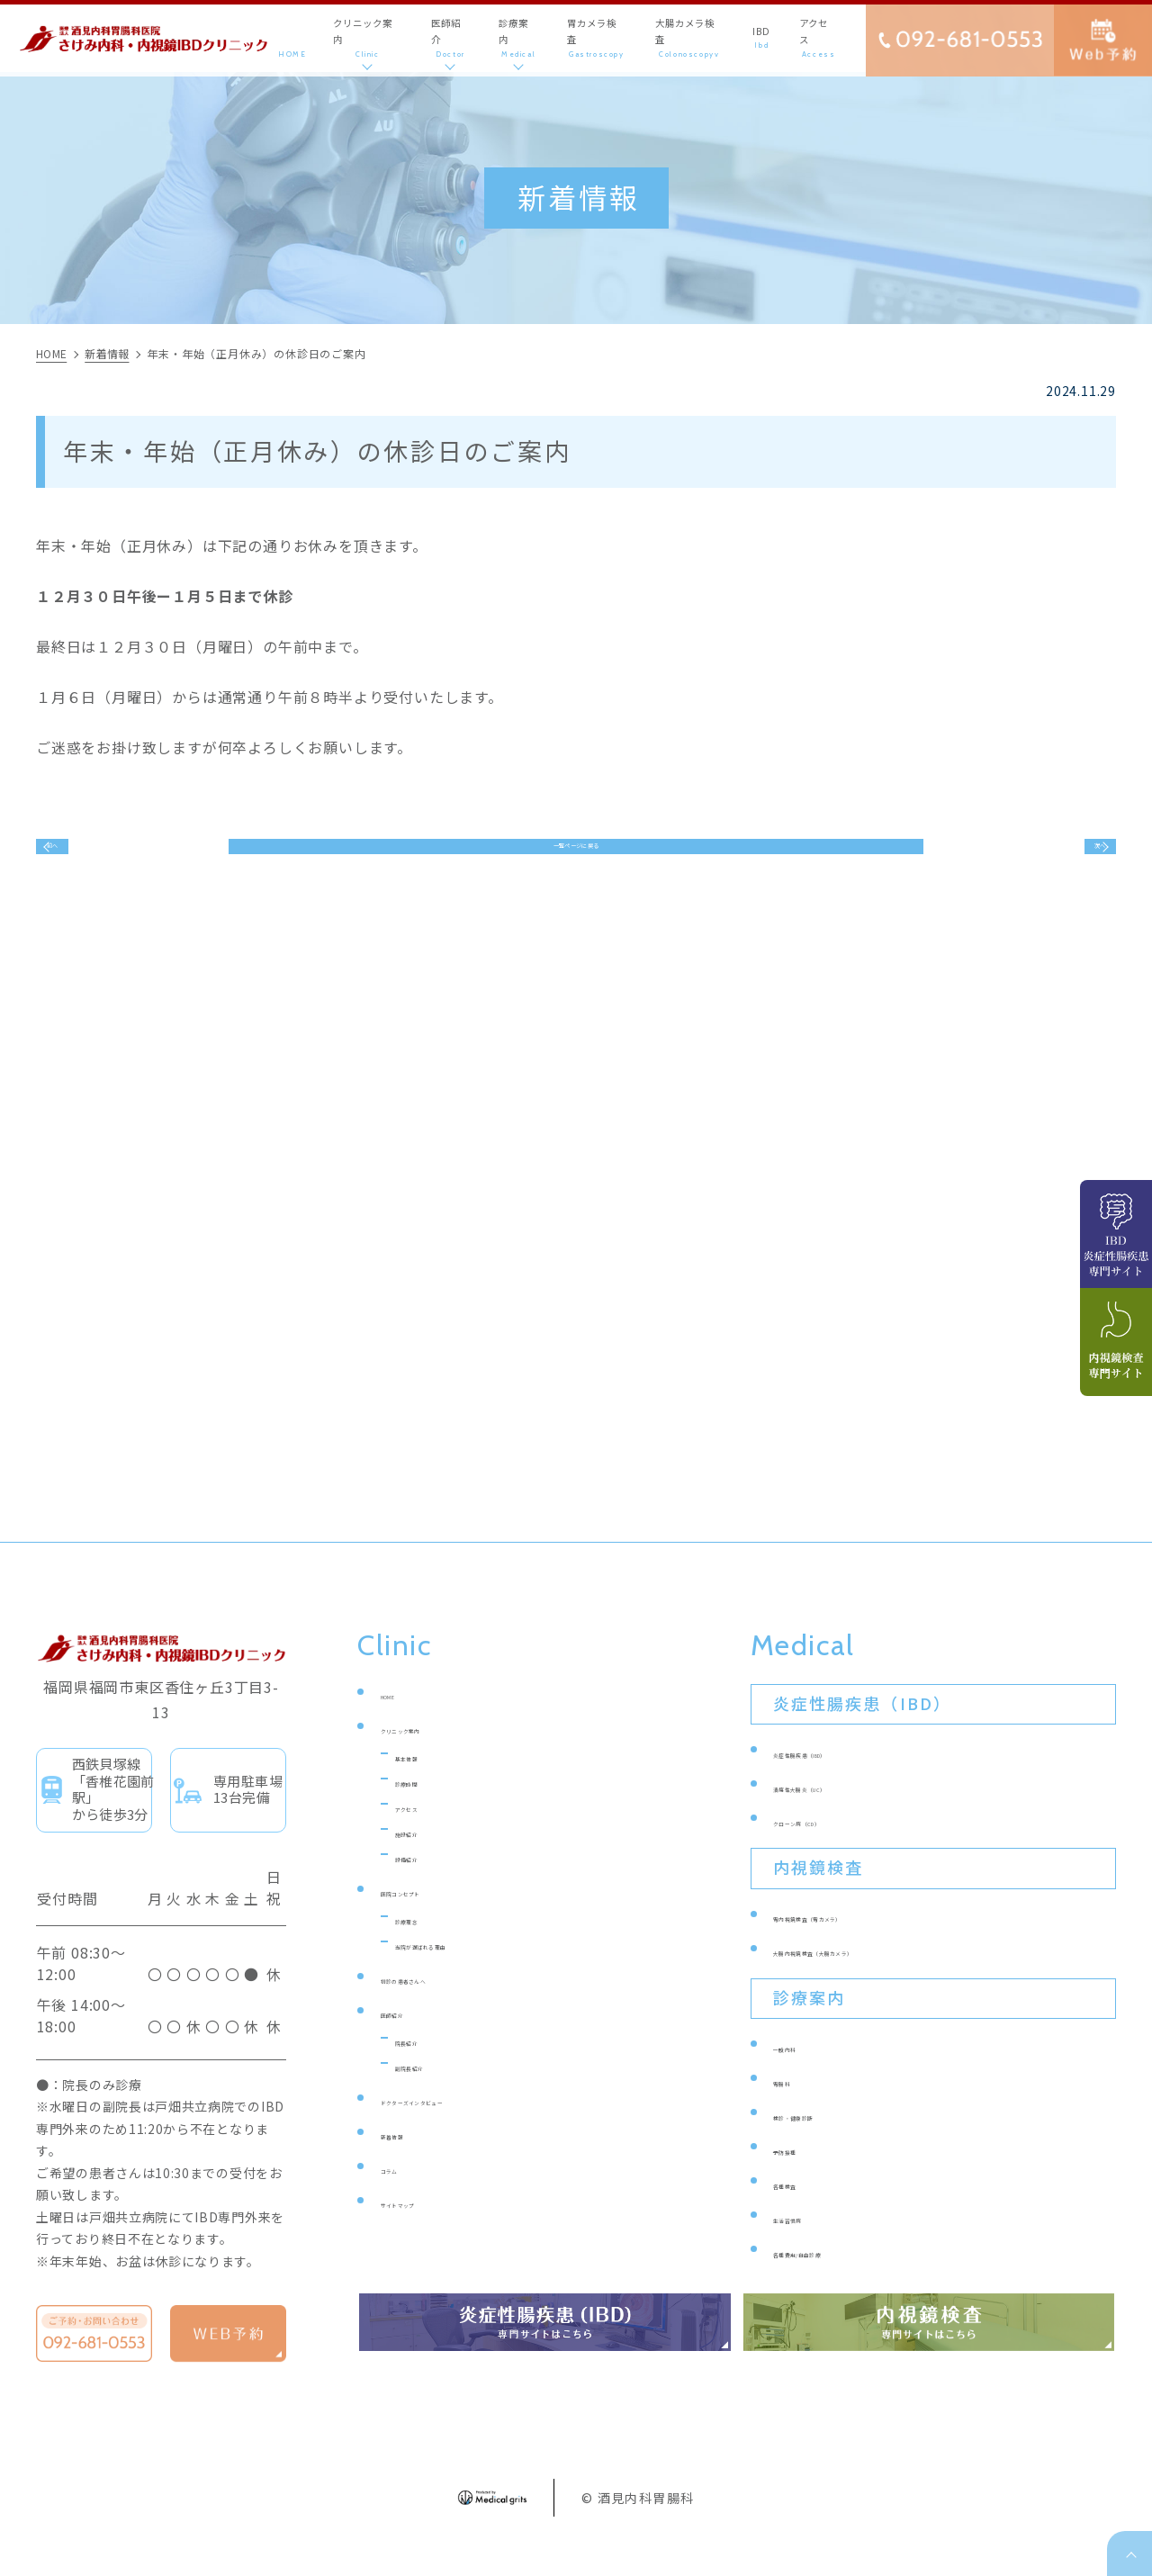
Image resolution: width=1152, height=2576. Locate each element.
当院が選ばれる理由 (459, 1971)
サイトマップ (423, 2229)
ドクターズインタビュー (458, 2127)
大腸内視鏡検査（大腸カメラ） (872, 1977)
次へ (1073, 858)
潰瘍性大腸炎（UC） (840, 1814)
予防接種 (801, 2176)
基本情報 (423, 1783)
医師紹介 (409, 2040)
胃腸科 (794, 2108)
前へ (80, 858)
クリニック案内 (431, 1755)
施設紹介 (423, 1859)
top (1129, 2553)
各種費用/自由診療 (833, 2279)
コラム (402, 2195)
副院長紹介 (430, 2093)
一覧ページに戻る (576, 858)
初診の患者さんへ (437, 2005)
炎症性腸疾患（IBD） (843, 1779)
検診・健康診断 (823, 2142)
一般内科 (801, 2074)
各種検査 (801, 2211)
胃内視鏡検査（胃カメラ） (858, 1943)
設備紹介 (423, 1884)
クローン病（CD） (832, 1848)
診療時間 (423, 1808)
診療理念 (423, 1946)
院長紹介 (423, 2067)
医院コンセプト (431, 1918)
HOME (402, 1721)
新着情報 (409, 2161)
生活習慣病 (808, 2245)
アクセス (423, 1833)
